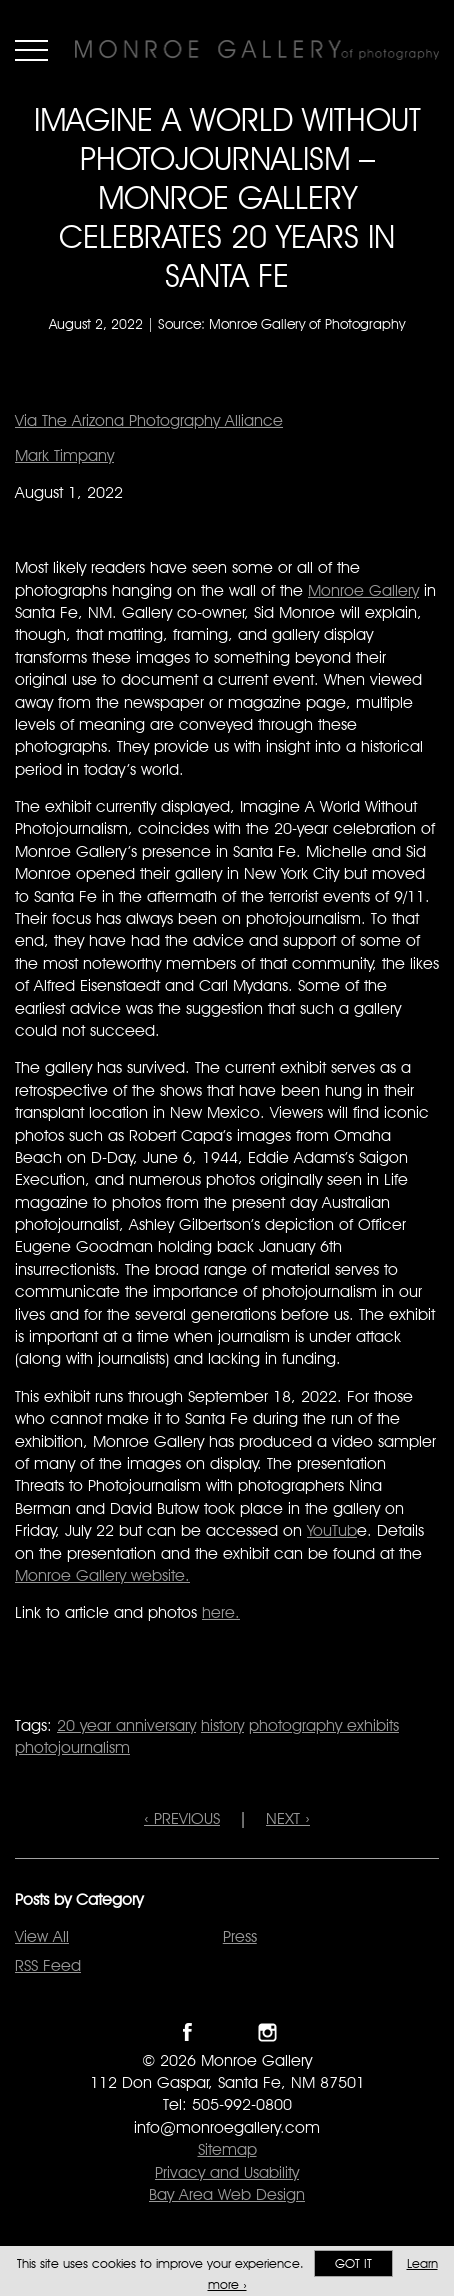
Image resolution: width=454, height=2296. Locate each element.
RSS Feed (48, 1965)
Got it (353, 2263)
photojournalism (72, 1747)
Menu (31, 50)
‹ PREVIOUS (182, 1818)
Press (240, 1936)
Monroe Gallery (363, 590)
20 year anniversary (126, 1725)
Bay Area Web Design (227, 2194)
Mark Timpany (64, 455)
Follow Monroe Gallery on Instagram (267, 2032)
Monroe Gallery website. (102, 1575)
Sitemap (227, 2149)
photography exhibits (324, 1725)
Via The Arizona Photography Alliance (149, 420)
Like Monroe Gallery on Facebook (187, 2032)
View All (42, 1936)
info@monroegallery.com (227, 2127)
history (222, 1725)
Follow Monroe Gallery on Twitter (227, 2032)
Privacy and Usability (227, 2172)
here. (221, 1612)
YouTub (332, 1530)
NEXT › (288, 1818)
